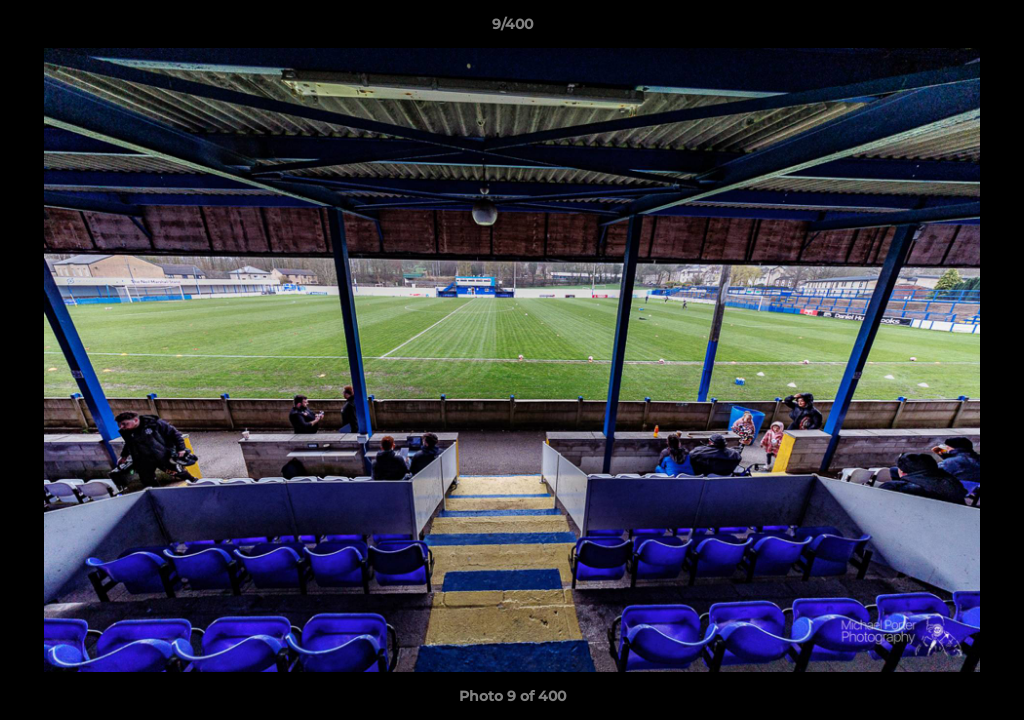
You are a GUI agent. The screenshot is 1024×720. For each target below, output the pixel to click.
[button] (988, 29)
